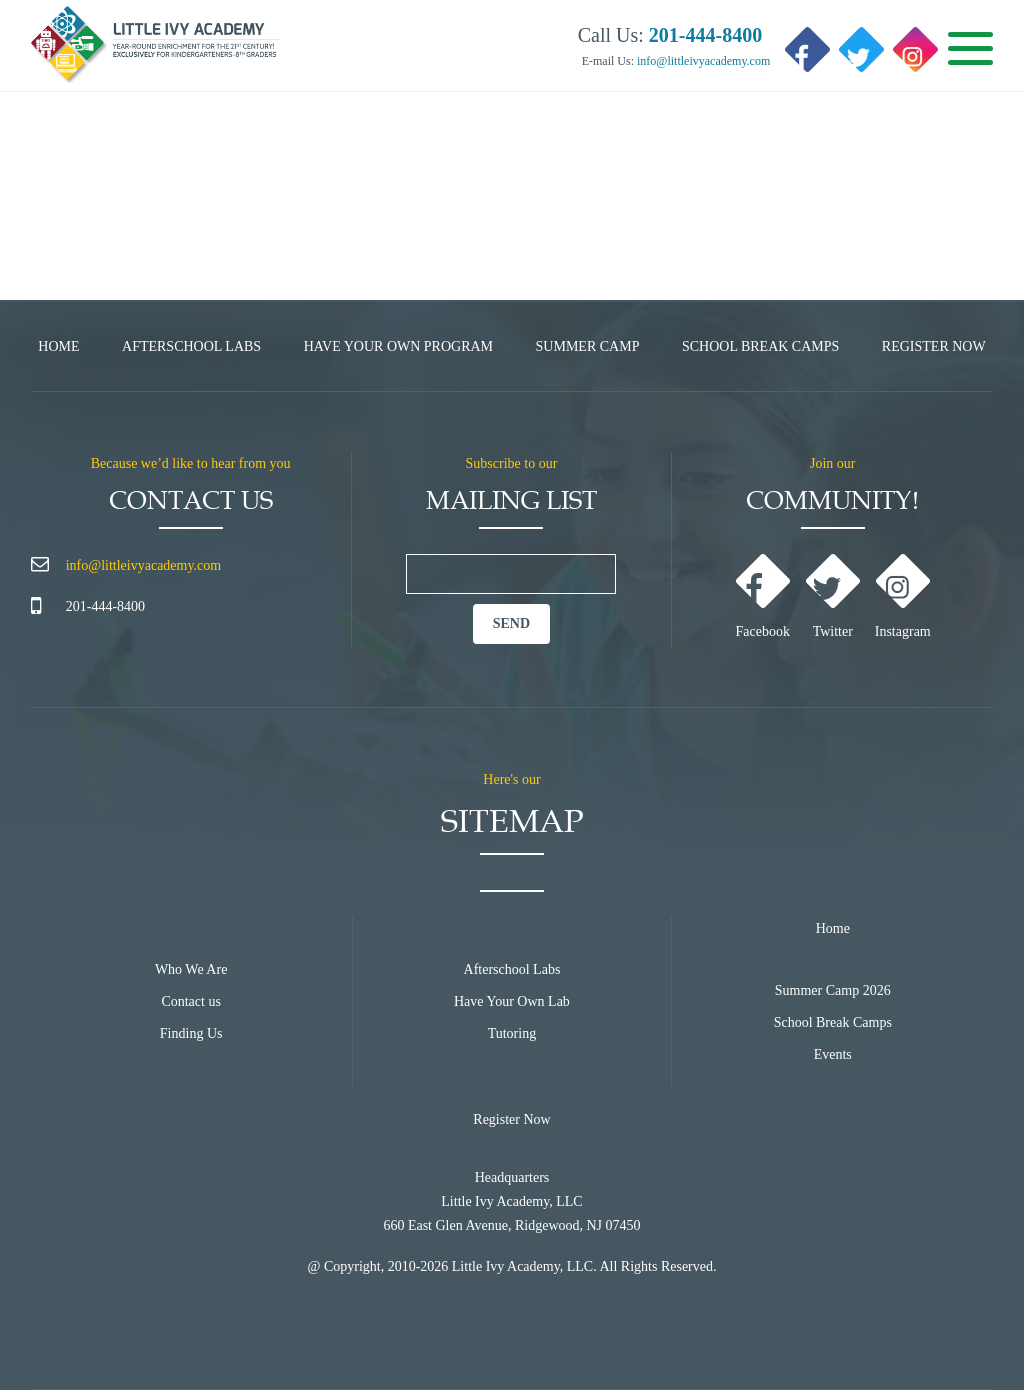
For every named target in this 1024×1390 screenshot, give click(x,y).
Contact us (191, 1001)
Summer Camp (588, 346)
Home (58, 346)
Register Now (934, 346)
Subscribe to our (512, 463)
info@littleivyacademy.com (702, 61)
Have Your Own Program (398, 346)
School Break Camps (760, 346)
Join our (833, 463)
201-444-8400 (105, 606)
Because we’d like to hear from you (191, 463)
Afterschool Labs (191, 346)
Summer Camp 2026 (833, 990)
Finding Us (191, 1033)
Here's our (511, 779)
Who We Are (191, 969)
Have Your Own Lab (512, 1001)
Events (833, 1054)
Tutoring (512, 1033)
